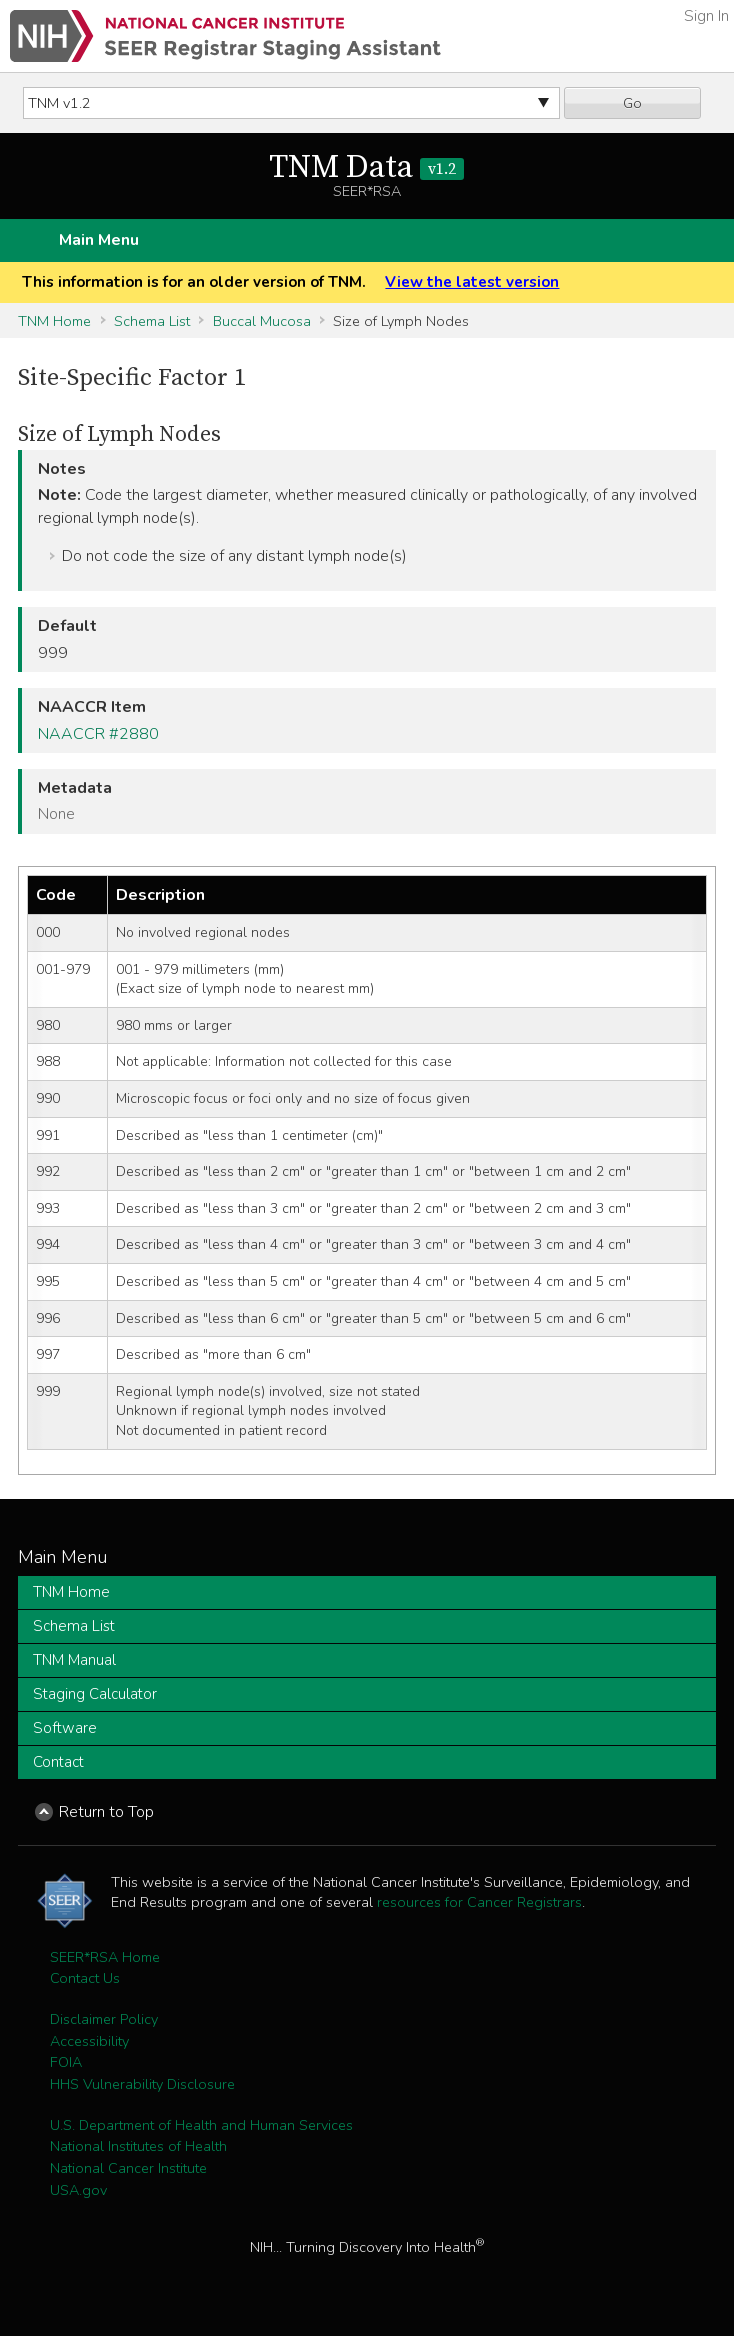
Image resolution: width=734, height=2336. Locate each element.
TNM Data (366, 168)
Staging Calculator (95, 1694)
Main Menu (99, 240)
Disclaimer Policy (104, 2019)
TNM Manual (74, 1660)
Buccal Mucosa (262, 321)
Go (632, 103)
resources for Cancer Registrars (479, 1902)
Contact (58, 1762)
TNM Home (54, 321)
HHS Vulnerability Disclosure (142, 2084)
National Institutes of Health (138, 2146)
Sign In (706, 16)
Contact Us (85, 1978)
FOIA (66, 2062)
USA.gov (78, 2190)
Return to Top (106, 1812)
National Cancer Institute (128, 2168)
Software (65, 1728)
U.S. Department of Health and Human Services (201, 2125)
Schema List (152, 321)
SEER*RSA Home (105, 1957)
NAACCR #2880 (98, 734)
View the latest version (472, 282)
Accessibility (89, 2041)
